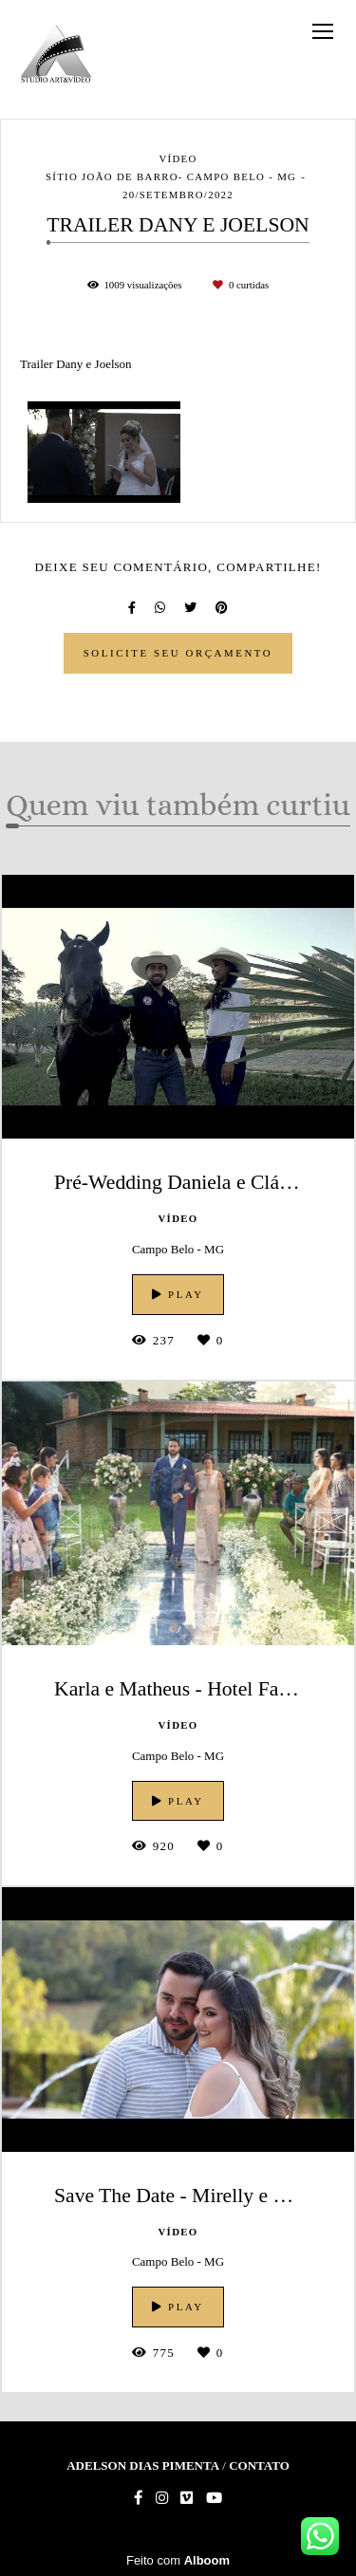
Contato (259, 2465)
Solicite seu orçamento (178, 652)
